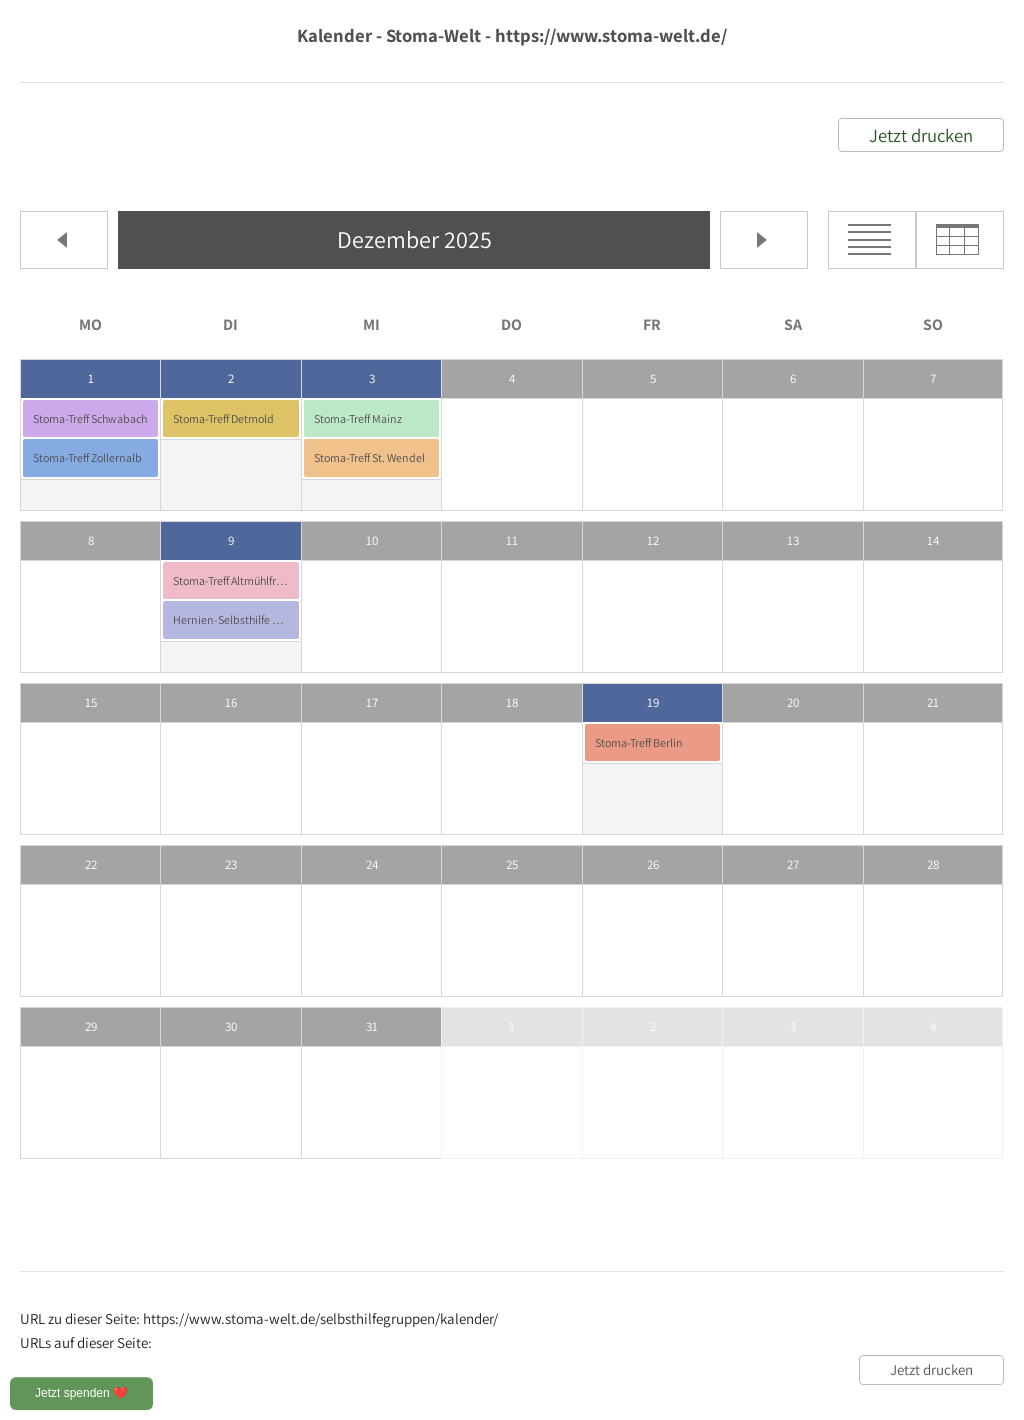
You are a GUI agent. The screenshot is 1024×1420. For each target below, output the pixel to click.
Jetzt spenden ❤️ (81, 1393)
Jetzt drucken (921, 135)
